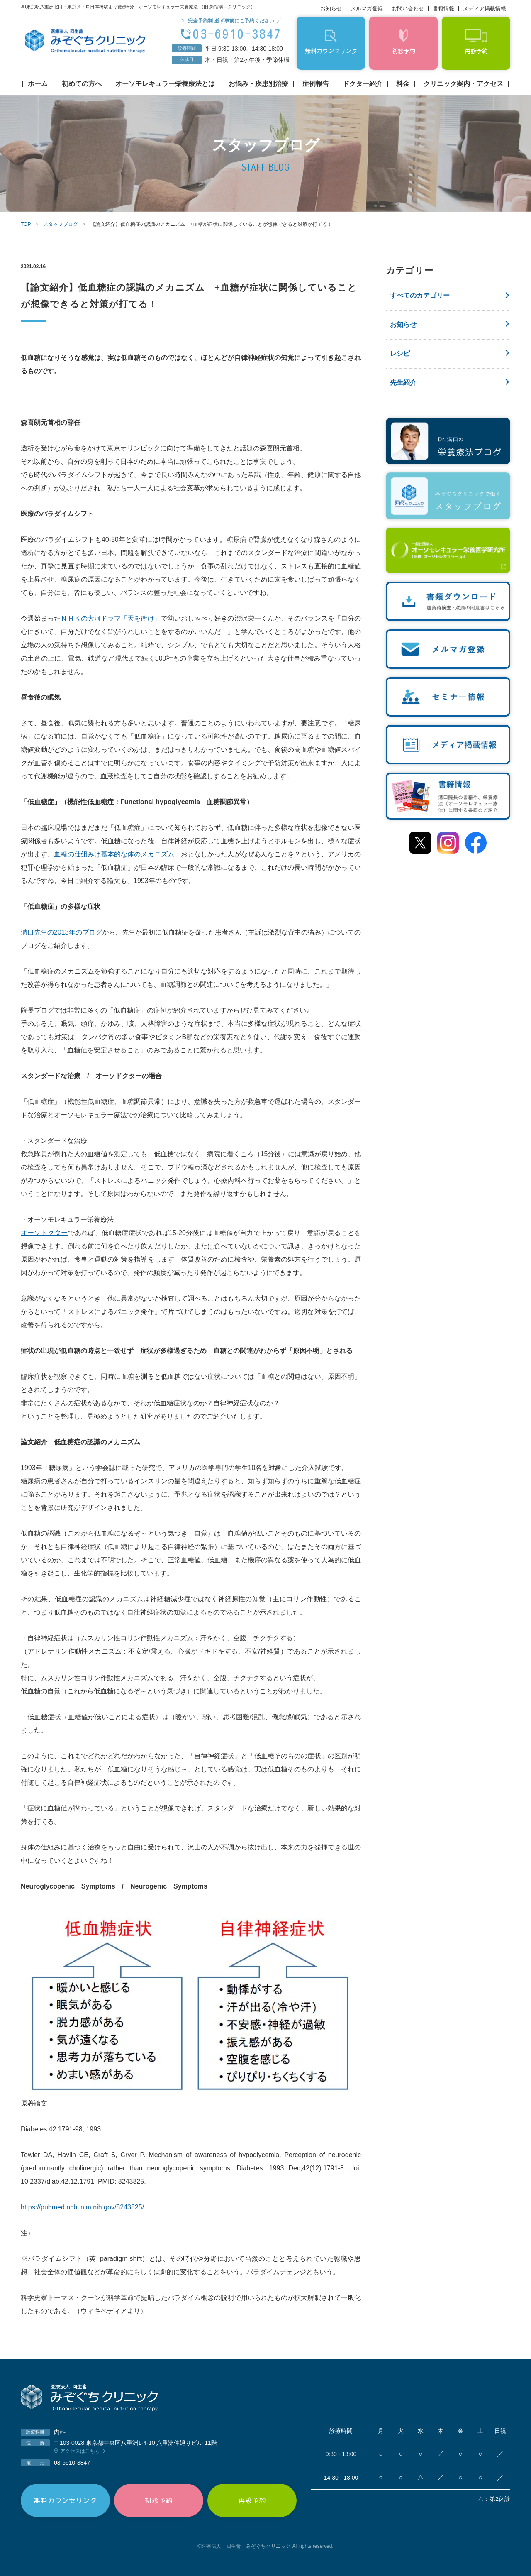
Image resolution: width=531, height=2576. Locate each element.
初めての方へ (82, 84)
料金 (402, 84)
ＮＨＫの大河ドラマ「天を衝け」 (111, 618)
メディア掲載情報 (484, 8)
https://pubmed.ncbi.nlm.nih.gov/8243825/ (82, 2207)
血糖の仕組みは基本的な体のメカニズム (114, 854)
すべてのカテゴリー (420, 295)
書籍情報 (443, 8)
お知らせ (331, 8)
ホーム (38, 84)
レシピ (400, 353)
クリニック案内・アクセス (463, 84)
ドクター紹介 (362, 84)
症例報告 (315, 84)
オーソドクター (44, 1232)
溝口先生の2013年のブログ (61, 932)
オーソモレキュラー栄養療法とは (165, 84)
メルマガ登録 (367, 8)
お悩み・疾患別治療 (258, 84)
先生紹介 (403, 382)
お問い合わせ (408, 8)
